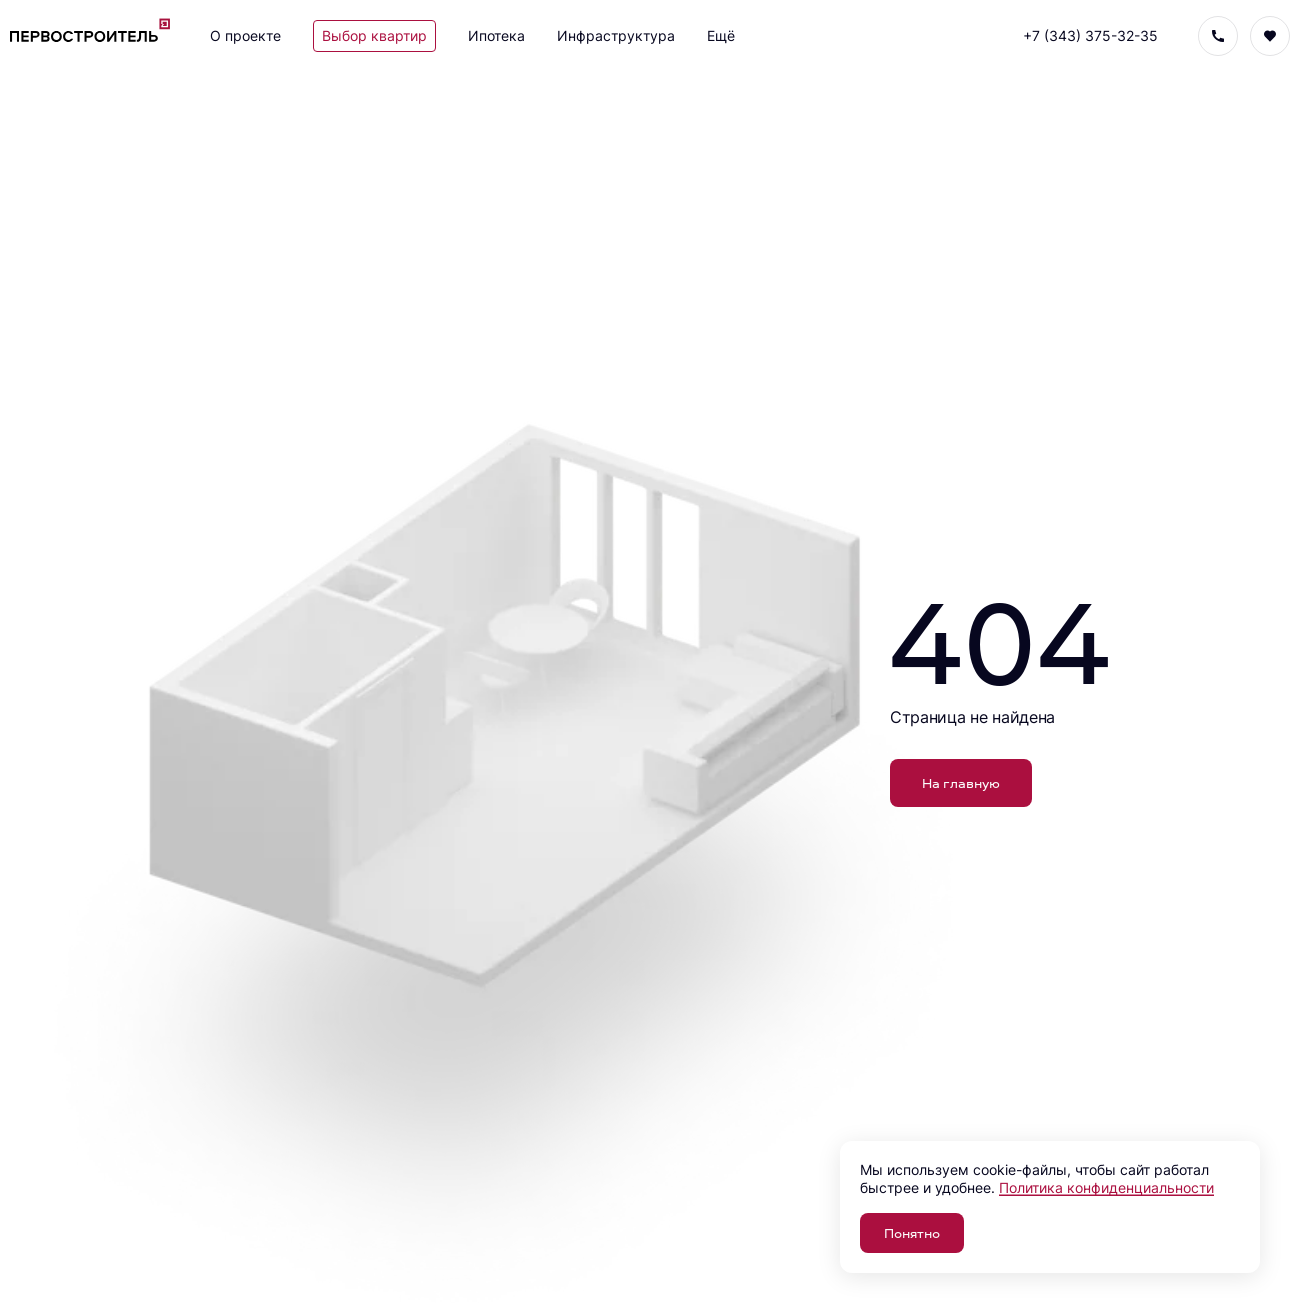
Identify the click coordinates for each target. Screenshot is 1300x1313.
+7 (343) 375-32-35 (1090, 35)
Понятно (912, 1232)
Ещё (721, 35)
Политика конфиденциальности (1106, 1187)
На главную (961, 782)
